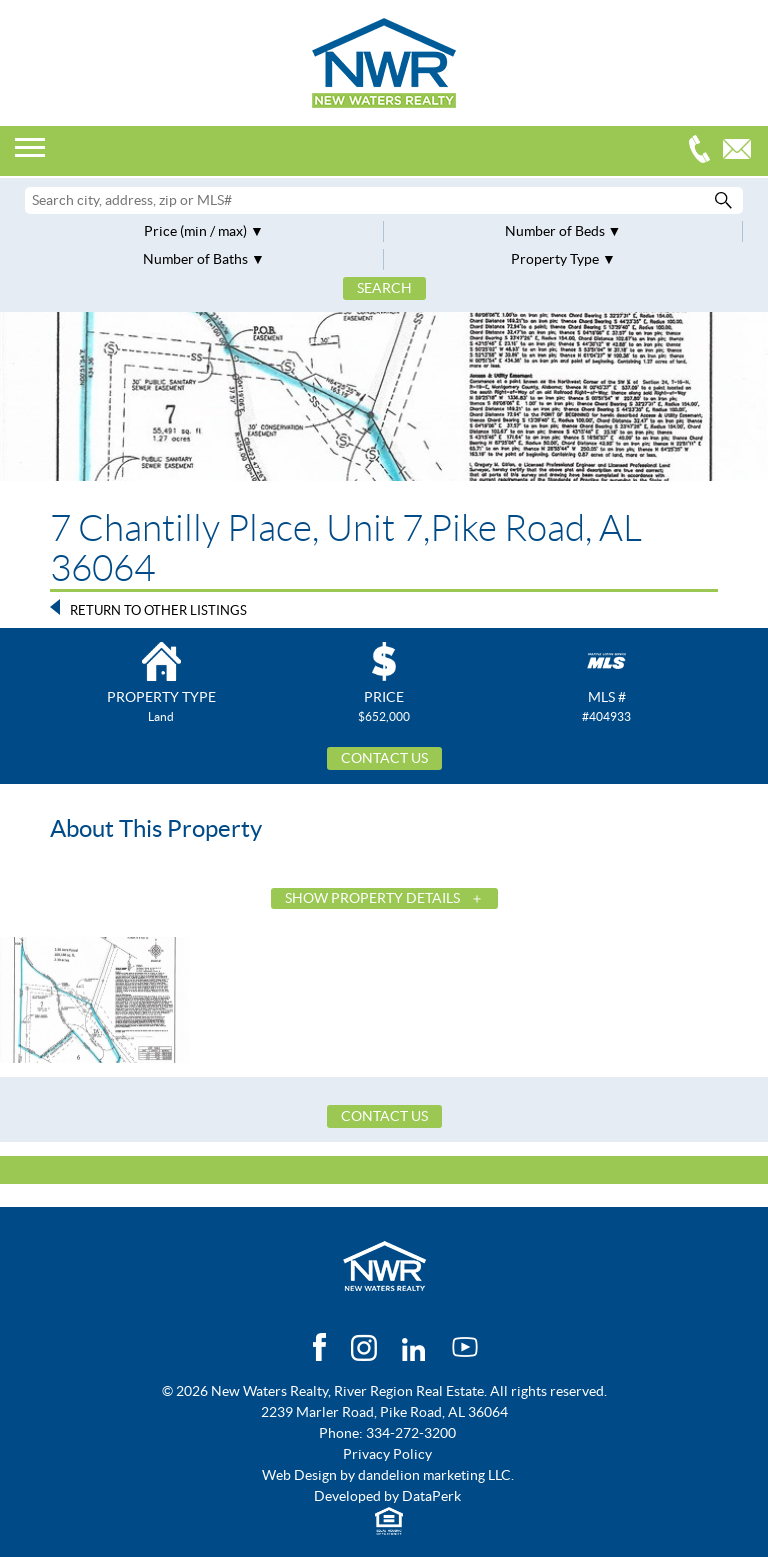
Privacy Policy (387, 1454)
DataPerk (431, 1496)
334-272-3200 (704, 151)
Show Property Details (372, 898)
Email (742, 151)
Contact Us (384, 758)
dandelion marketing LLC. (436, 1475)
